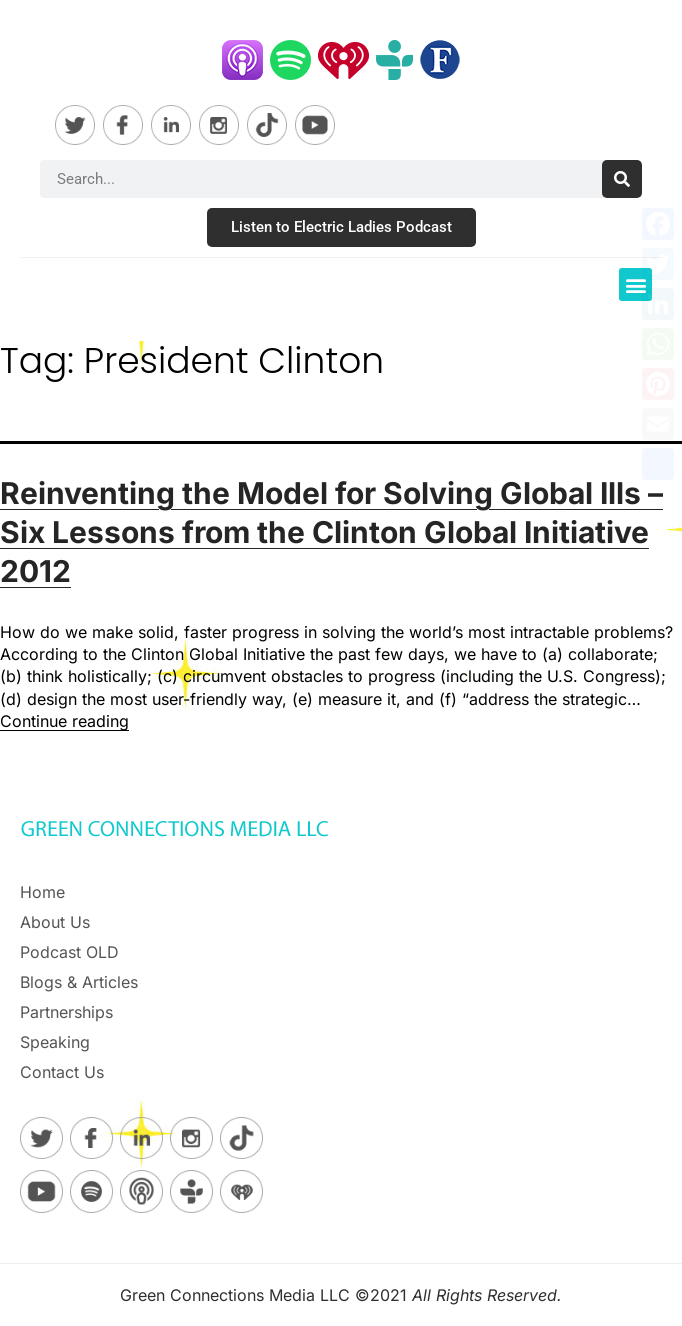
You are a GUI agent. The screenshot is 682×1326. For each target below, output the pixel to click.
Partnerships (66, 1012)
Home (42, 892)
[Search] (622, 179)
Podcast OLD (69, 952)
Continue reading (64, 721)
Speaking (55, 1042)
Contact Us (62, 1072)
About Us (55, 922)
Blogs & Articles (79, 982)
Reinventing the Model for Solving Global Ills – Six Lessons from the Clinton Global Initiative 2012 (331, 532)
